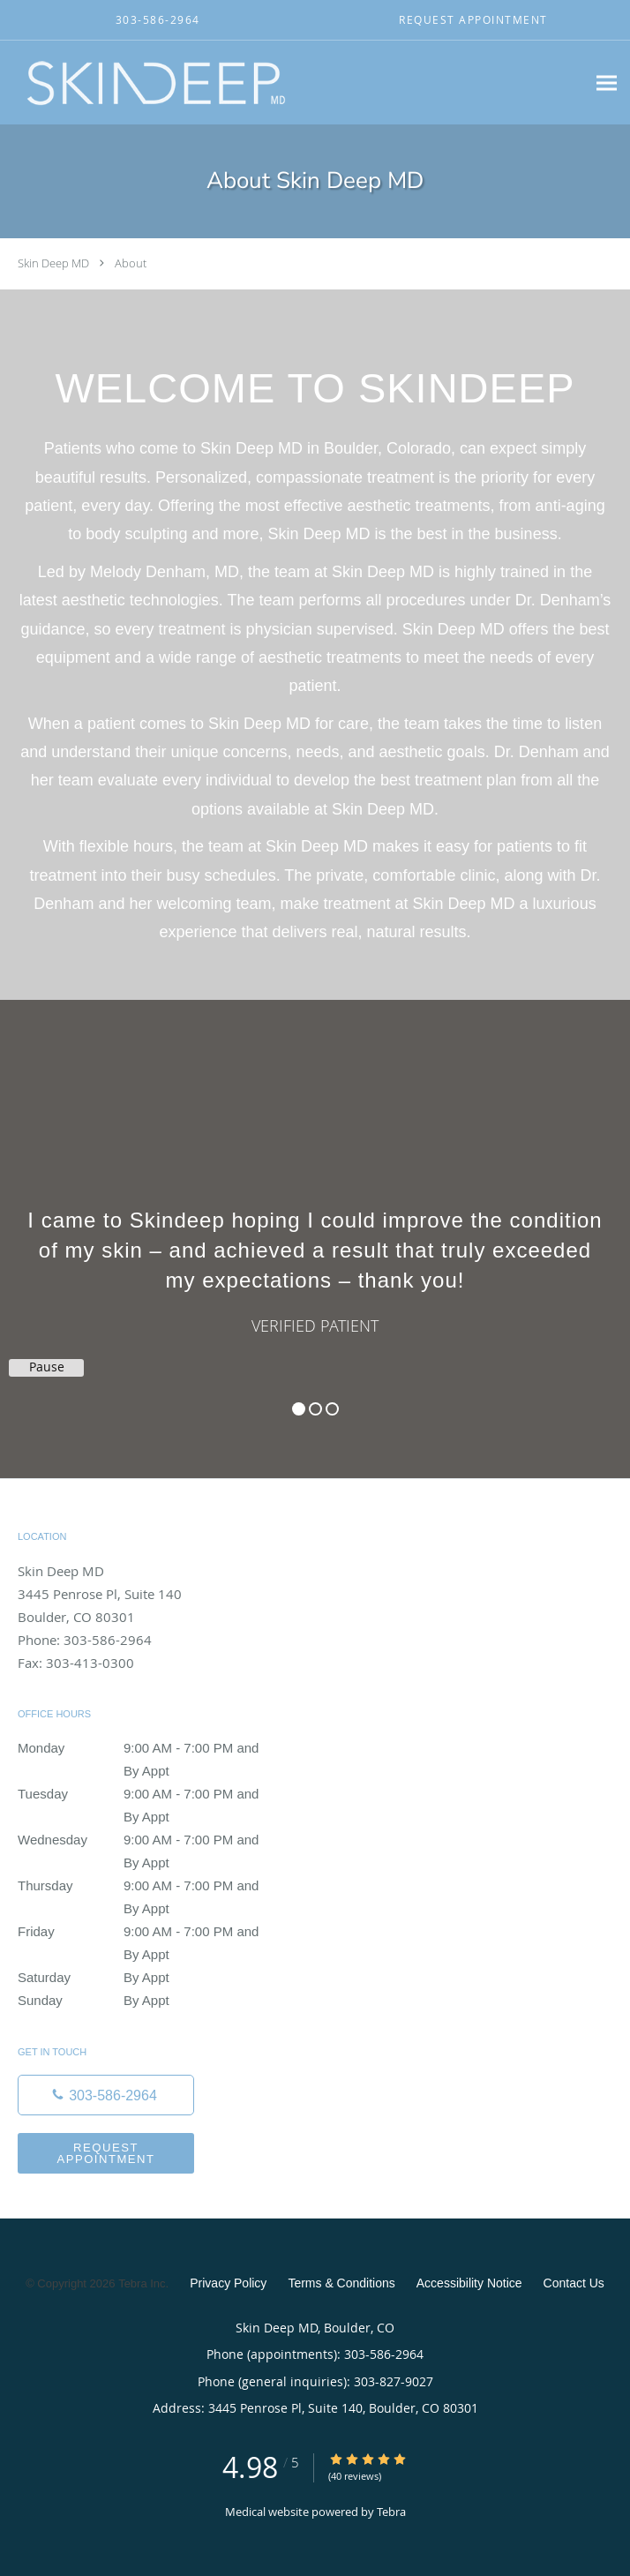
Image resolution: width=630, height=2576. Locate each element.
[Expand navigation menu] (606, 82)
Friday (146, 1931)
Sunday (146, 2000)
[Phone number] (106, 2095)
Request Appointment (105, 2153)
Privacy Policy (228, 2283)
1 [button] (299, 1409)
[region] (315, 1221)
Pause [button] (46, 1367)
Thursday (146, 1885)
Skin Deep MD (53, 263)
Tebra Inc (141, 2283)
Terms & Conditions (341, 2283)
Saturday (146, 1977)
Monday (146, 1748)
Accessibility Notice (469, 2283)
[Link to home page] (209, 82)
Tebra (391, 2512)
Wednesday (146, 1840)
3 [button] (332, 1409)
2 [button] (315, 1409)
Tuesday (146, 1794)
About (130, 263)
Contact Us (574, 2283)
